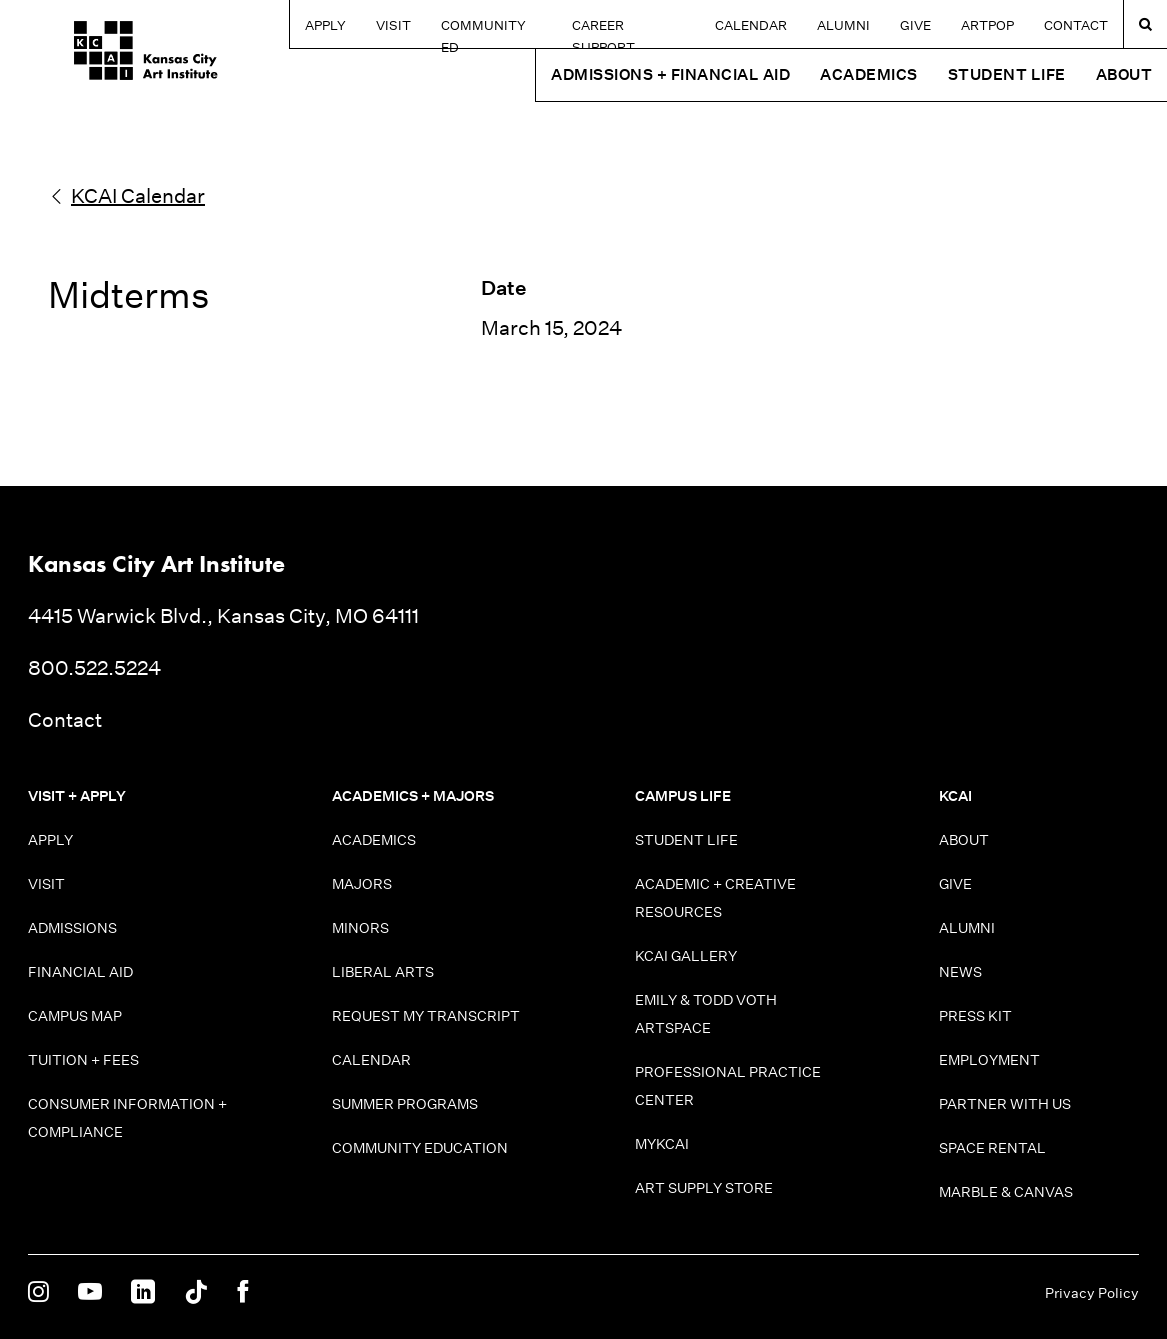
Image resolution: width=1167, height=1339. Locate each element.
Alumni (843, 25)
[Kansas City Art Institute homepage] (100, 57)
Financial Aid (80, 972)
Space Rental (992, 1148)
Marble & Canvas (1006, 1192)
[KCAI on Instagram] (38, 1293)
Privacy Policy (1092, 1293)
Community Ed (484, 25)
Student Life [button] (1007, 74)
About (964, 840)
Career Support (626, 25)
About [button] (1124, 74)
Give (915, 25)
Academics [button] (869, 74)
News (960, 972)
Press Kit (975, 1016)
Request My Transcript (426, 1016)
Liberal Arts (383, 972)
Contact (1076, 25)
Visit (383, 25)
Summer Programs (405, 1104)
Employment (989, 1060)
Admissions (72, 928)
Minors (360, 928)
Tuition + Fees (83, 1060)
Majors (362, 884)
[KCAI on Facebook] (242, 1293)
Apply (315, 25)
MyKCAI (662, 1144)
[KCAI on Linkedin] (143, 1293)
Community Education (420, 1148)
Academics (374, 840)
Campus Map (75, 1016)
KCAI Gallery (686, 956)
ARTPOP (987, 25)
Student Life (686, 840)
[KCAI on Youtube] (90, 1293)
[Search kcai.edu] (1145, 24)
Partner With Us (1005, 1104)
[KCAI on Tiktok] (196, 1293)
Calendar (751, 25)
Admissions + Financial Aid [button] (670, 74)
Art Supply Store (704, 1188)
